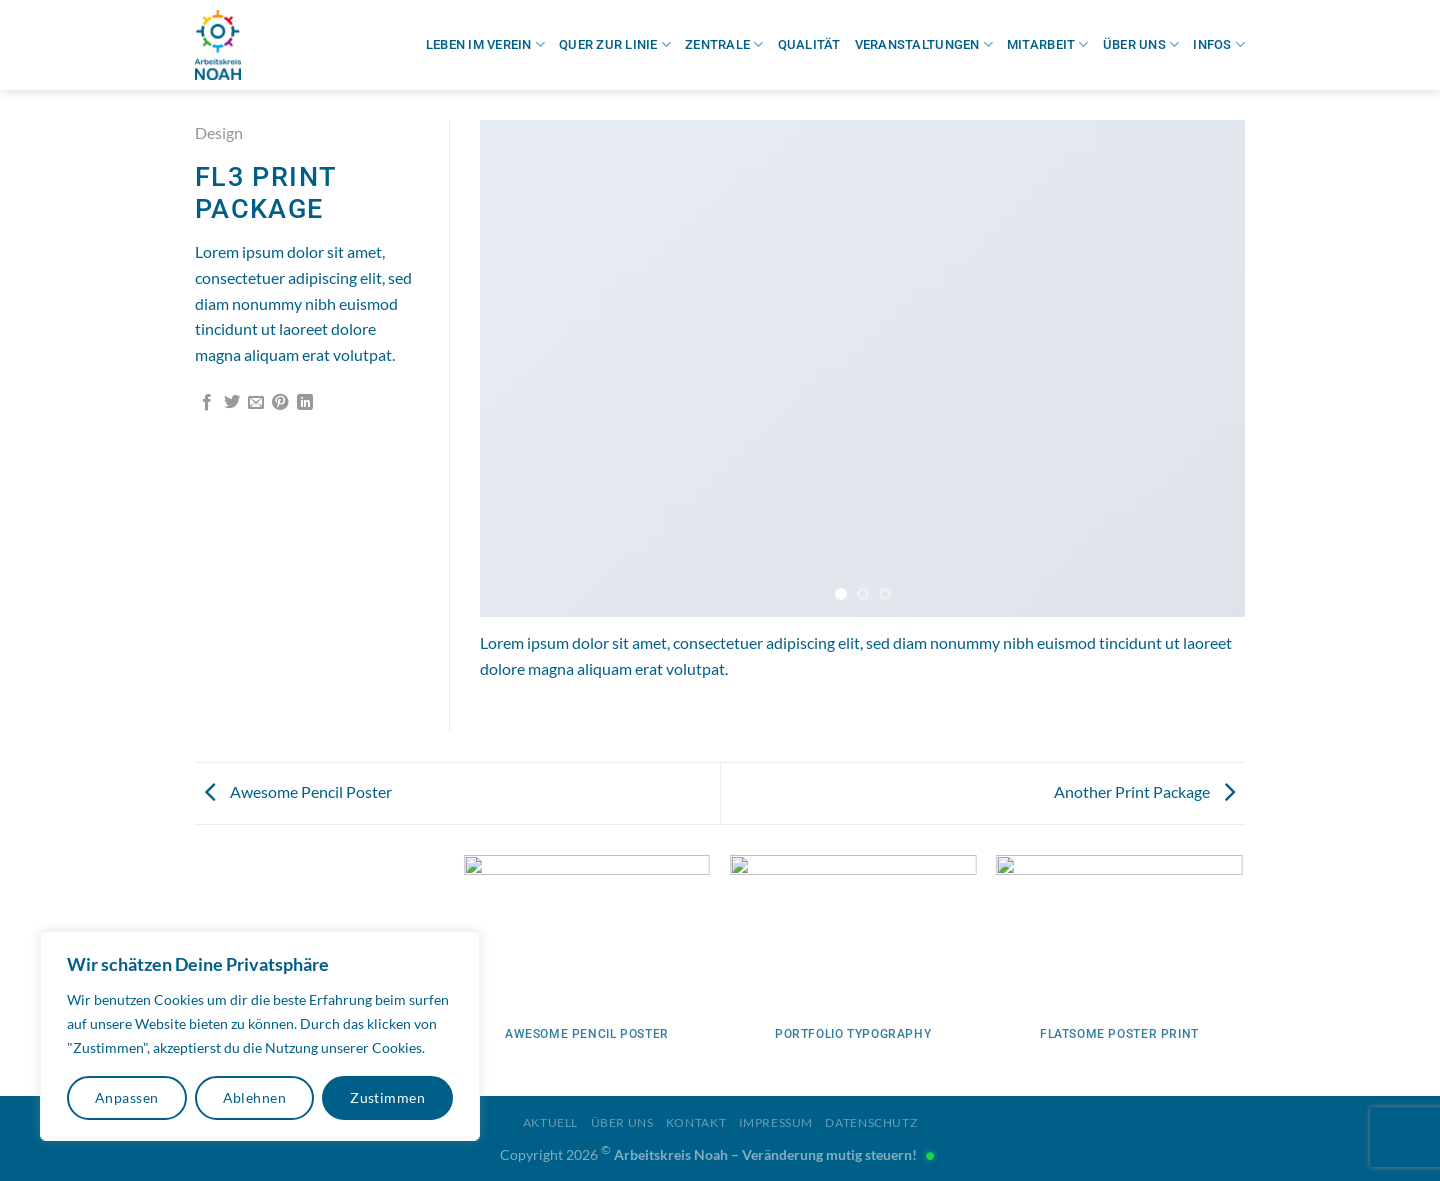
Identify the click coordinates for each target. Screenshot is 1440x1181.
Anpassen (126, 1097)
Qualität (809, 44)
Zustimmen (387, 1097)
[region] (260, 1036)
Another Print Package (1144, 791)
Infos (1219, 44)
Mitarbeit (1048, 44)
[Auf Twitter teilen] (232, 403)
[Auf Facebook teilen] (207, 403)
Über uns (1141, 44)
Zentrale (724, 44)
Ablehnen (254, 1097)
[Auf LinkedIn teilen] (305, 403)
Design (219, 132)
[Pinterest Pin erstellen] (280, 403)
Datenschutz (871, 1122)
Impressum (776, 1122)
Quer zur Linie (615, 44)
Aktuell (550, 1122)
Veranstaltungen (924, 44)
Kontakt (696, 1122)
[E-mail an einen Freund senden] (256, 403)
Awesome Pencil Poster (298, 791)
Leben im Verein (485, 44)
